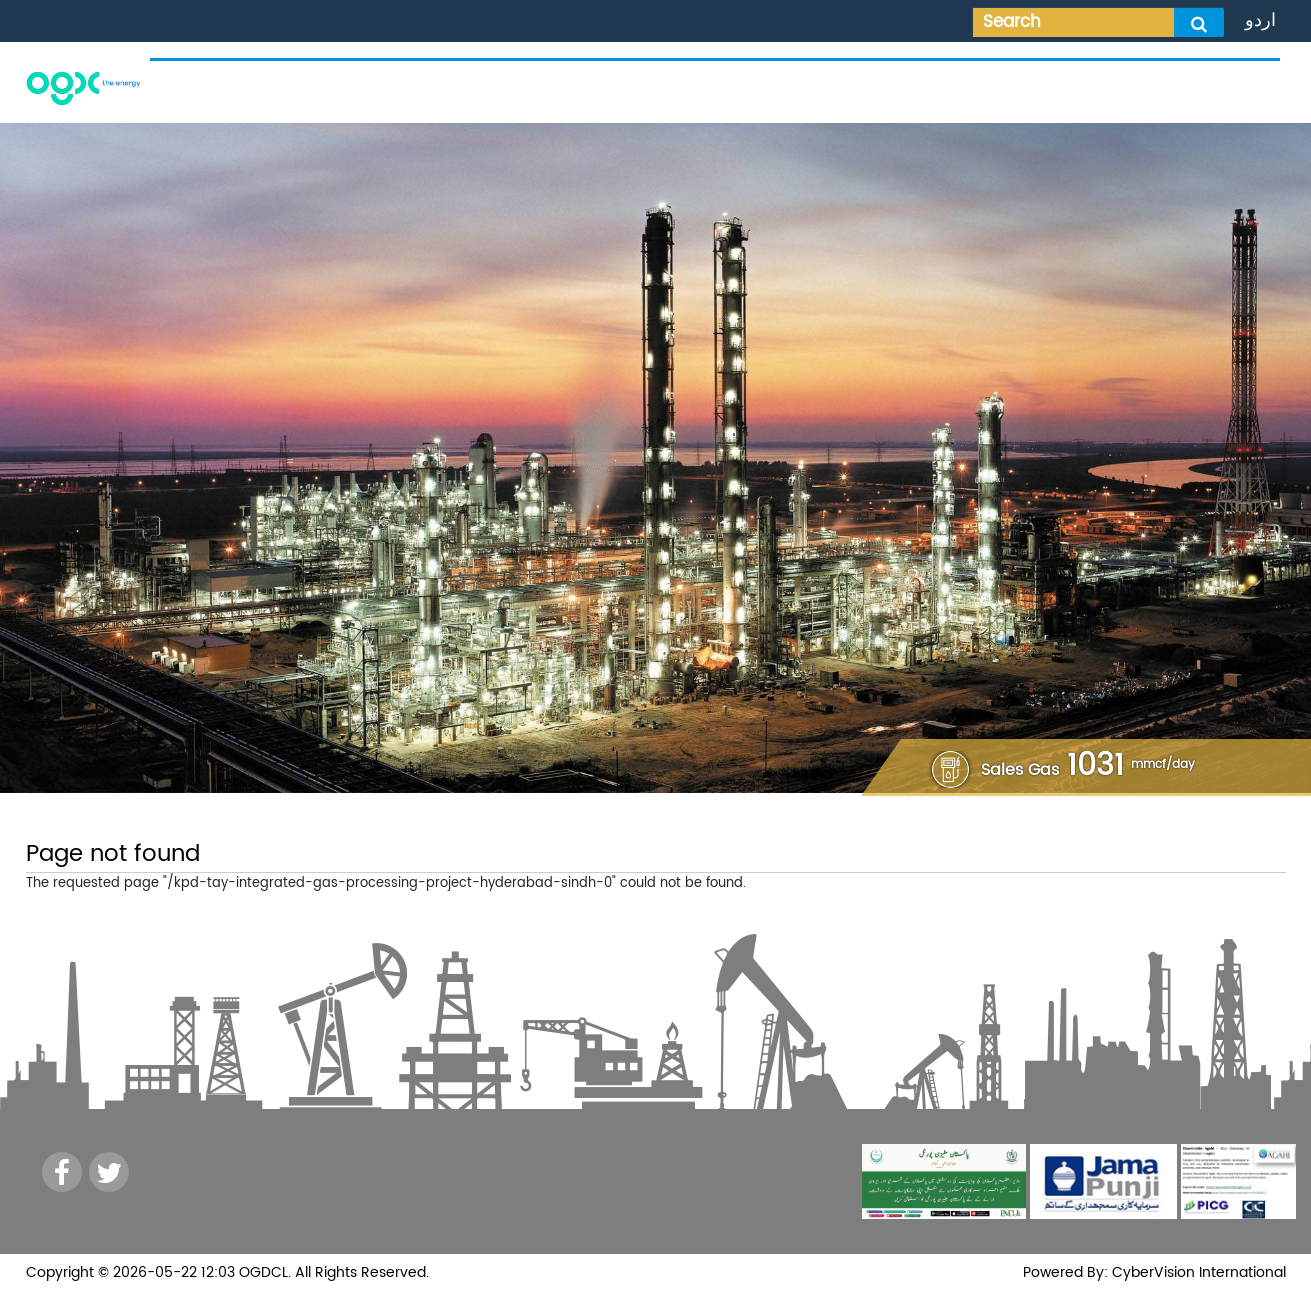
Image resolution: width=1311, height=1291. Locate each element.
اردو (1260, 20)
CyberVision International (1197, 1272)
